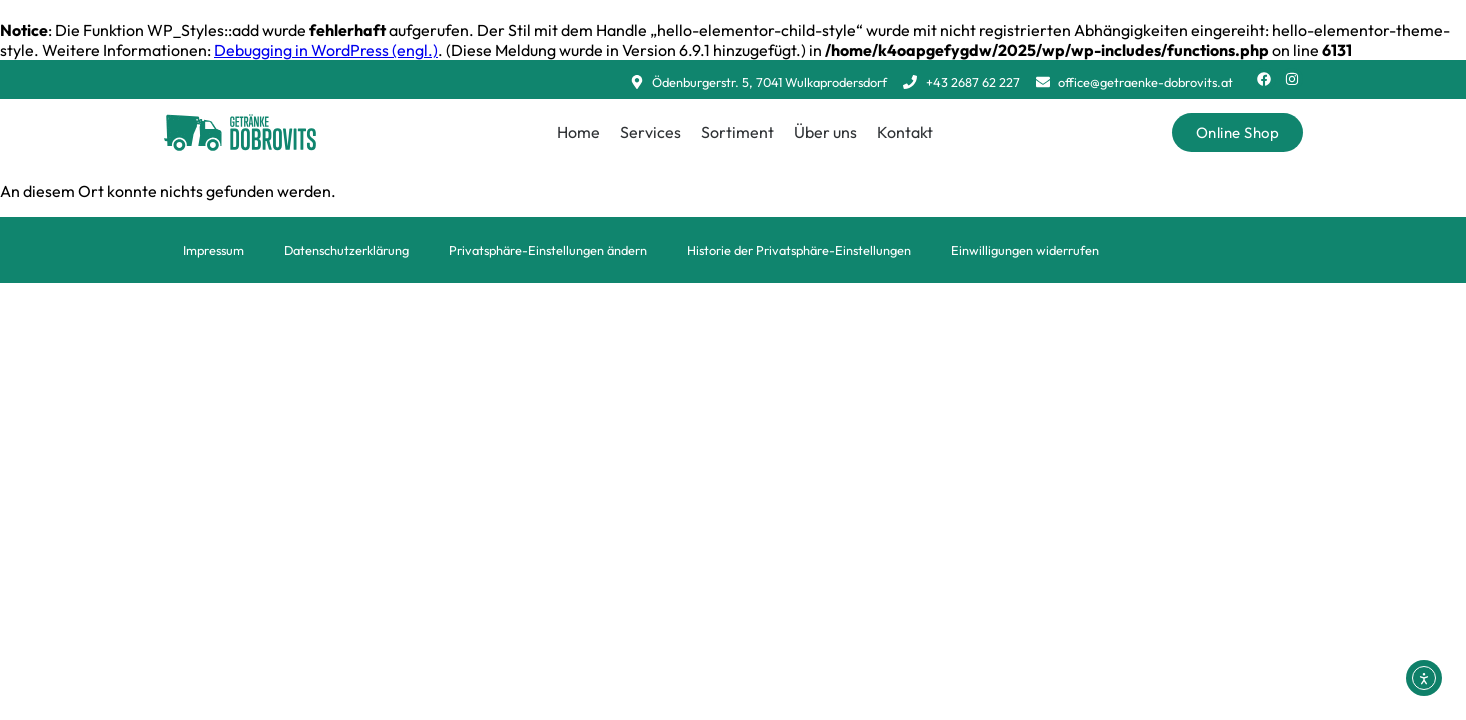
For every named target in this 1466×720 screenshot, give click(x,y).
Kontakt (905, 132)
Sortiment (737, 132)
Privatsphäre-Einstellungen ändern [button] (548, 250)
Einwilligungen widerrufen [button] (1025, 250)
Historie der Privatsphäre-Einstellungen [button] (799, 250)
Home (578, 132)
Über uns (825, 132)
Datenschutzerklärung (346, 250)
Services (650, 132)
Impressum (213, 250)
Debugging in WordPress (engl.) (326, 50)
